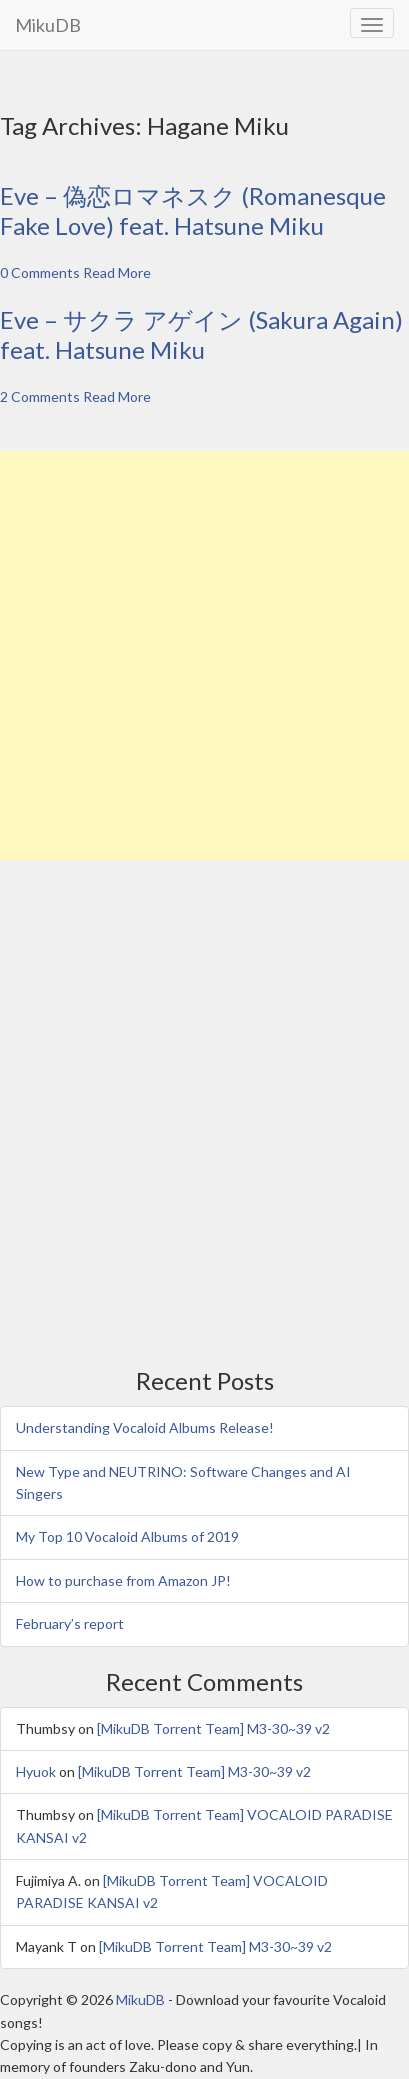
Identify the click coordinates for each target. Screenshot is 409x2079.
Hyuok (36, 1771)
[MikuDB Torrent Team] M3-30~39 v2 (213, 1728)
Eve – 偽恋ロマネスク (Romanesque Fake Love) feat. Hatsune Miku (193, 210)
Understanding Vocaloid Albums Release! (145, 1427)
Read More (117, 272)
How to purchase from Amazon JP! (123, 1580)
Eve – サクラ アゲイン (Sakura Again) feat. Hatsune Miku (201, 334)
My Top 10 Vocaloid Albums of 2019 (127, 1536)
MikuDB (48, 25)
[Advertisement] (204, 655)
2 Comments (40, 396)
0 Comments (40, 272)
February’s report (70, 1623)
